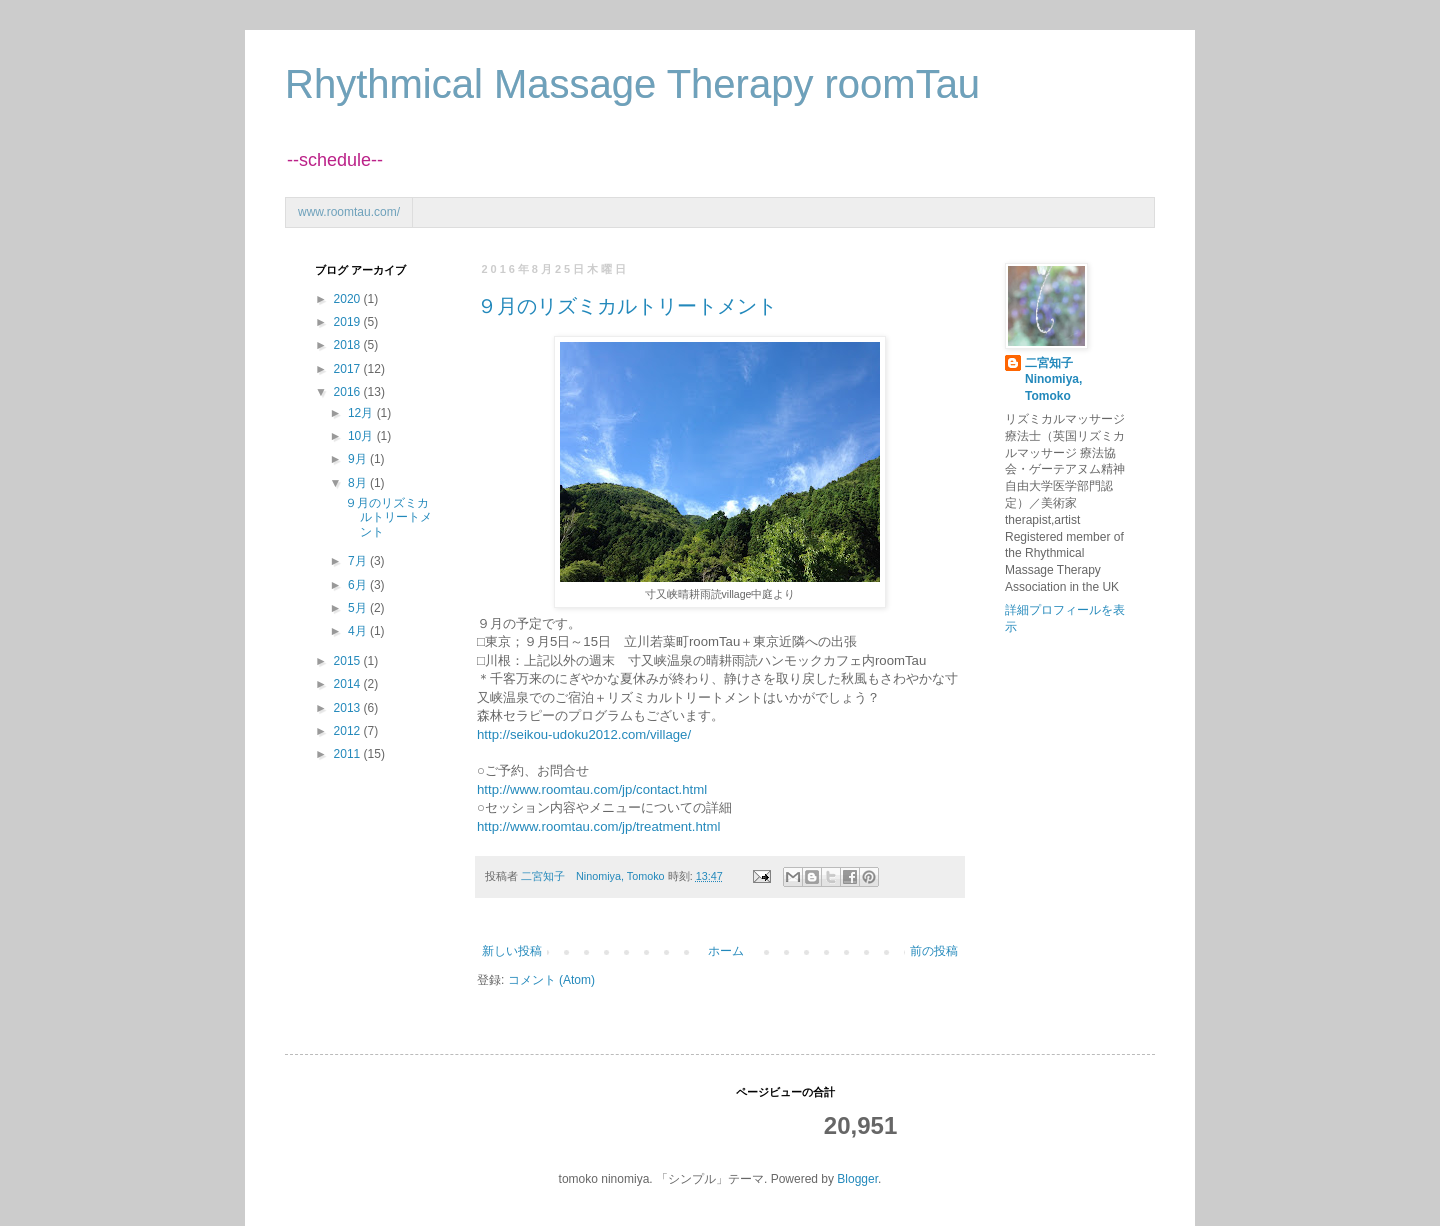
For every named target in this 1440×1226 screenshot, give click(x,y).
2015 (349, 661)
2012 (349, 731)
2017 (349, 369)
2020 (349, 299)
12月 (362, 413)
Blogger (857, 1179)
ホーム (726, 951)
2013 (349, 708)
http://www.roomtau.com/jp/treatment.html (598, 826)
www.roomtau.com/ (349, 212)
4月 (359, 631)
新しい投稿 (512, 951)
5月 (359, 608)
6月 (359, 585)
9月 (359, 459)
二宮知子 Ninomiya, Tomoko (1055, 380)
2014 (349, 684)
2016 (349, 392)
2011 (349, 754)
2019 (349, 322)
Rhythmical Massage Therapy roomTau (632, 84)
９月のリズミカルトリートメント (627, 306)
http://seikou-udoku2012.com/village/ (584, 734)
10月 (362, 436)
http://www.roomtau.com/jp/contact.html (592, 789)
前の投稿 (934, 951)
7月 (359, 561)
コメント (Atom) (551, 980)
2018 (349, 345)
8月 (359, 483)
